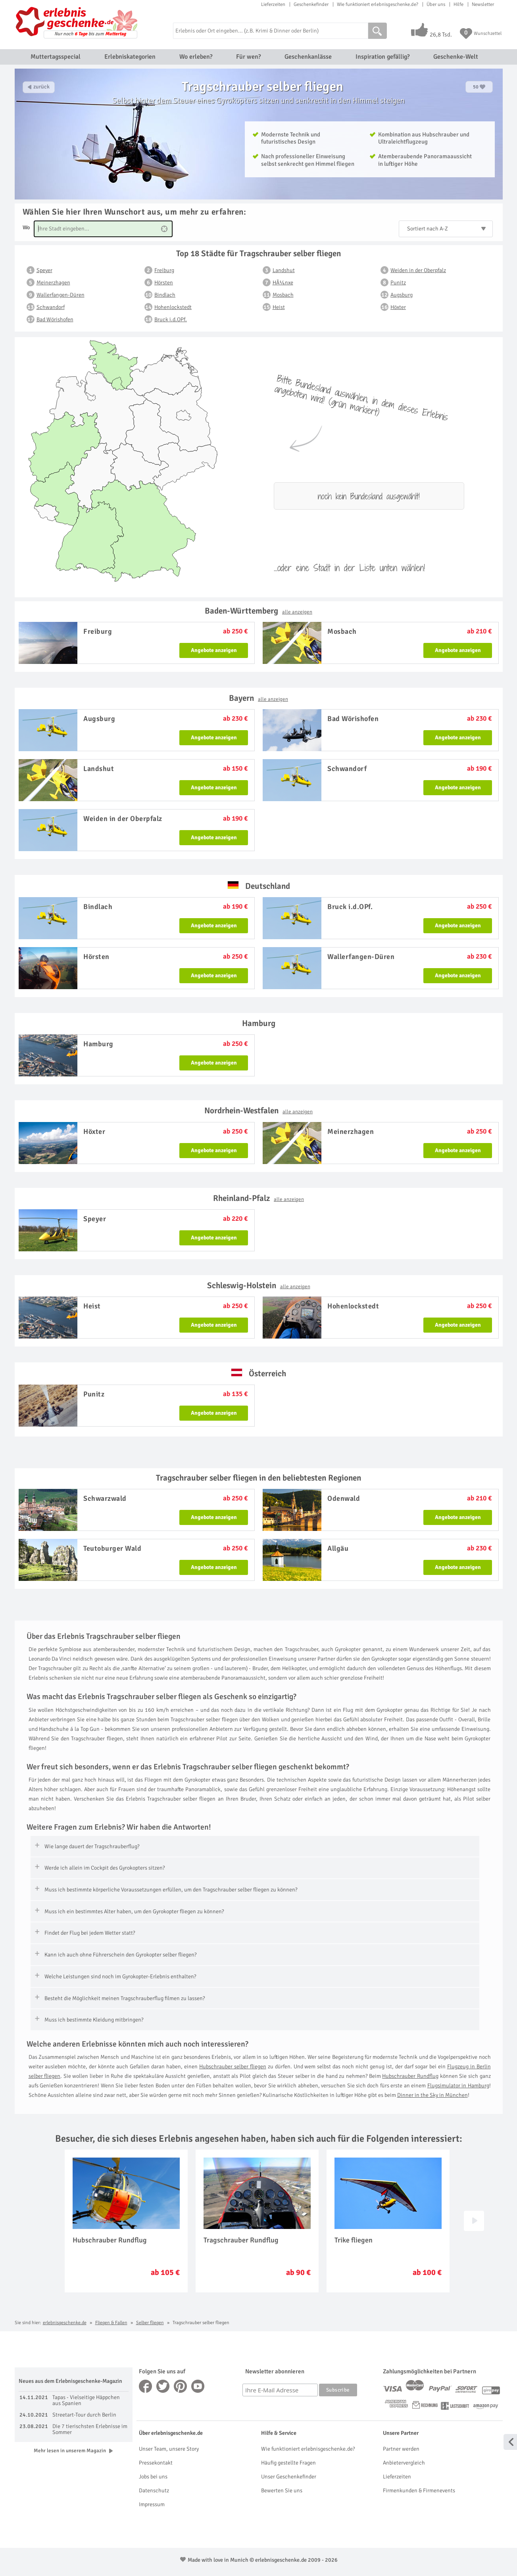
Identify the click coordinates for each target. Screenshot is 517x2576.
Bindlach (164, 295)
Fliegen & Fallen (111, 2323)
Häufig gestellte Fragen (288, 2462)
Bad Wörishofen (55, 319)
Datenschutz (154, 2490)
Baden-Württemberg (258, 611)
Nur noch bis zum (90, 34)
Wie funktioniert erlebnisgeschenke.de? (377, 4)
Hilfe (458, 4)
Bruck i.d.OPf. (170, 319)
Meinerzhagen (53, 282)
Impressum (152, 2504)
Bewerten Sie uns (281, 2490)
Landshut (284, 270)
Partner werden (401, 2449)
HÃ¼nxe (283, 282)
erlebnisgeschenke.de (64, 2323)
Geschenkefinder (311, 4)
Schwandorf (51, 307)
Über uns (436, 4)
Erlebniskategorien (130, 57)
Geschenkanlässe (308, 57)
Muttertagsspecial (56, 57)
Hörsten (163, 282)
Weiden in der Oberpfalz (418, 270)
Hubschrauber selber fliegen (232, 2066)
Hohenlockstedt (173, 307)
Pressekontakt (156, 2462)
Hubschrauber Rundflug (410, 2076)
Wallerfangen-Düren (61, 295)
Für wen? (248, 57)
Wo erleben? (195, 57)
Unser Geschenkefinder (288, 2476)
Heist (279, 307)
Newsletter (483, 4)
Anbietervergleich (404, 2462)
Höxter (398, 307)
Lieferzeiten (273, 4)
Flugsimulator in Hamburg (458, 2085)
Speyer (44, 270)
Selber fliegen (150, 2323)
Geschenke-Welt (455, 57)
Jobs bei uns (153, 2476)
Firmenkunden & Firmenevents (419, 2490)
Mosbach (283, 295)
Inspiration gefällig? (382, 57)
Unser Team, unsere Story (169, 2449)
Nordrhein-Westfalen (258, 1110)
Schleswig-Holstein (258, 1285)
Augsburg (401, 295)
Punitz (398, 282)
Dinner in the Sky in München (432, 2095)
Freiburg (164, 270)
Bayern (258, 698)
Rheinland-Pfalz (258, 1198)
